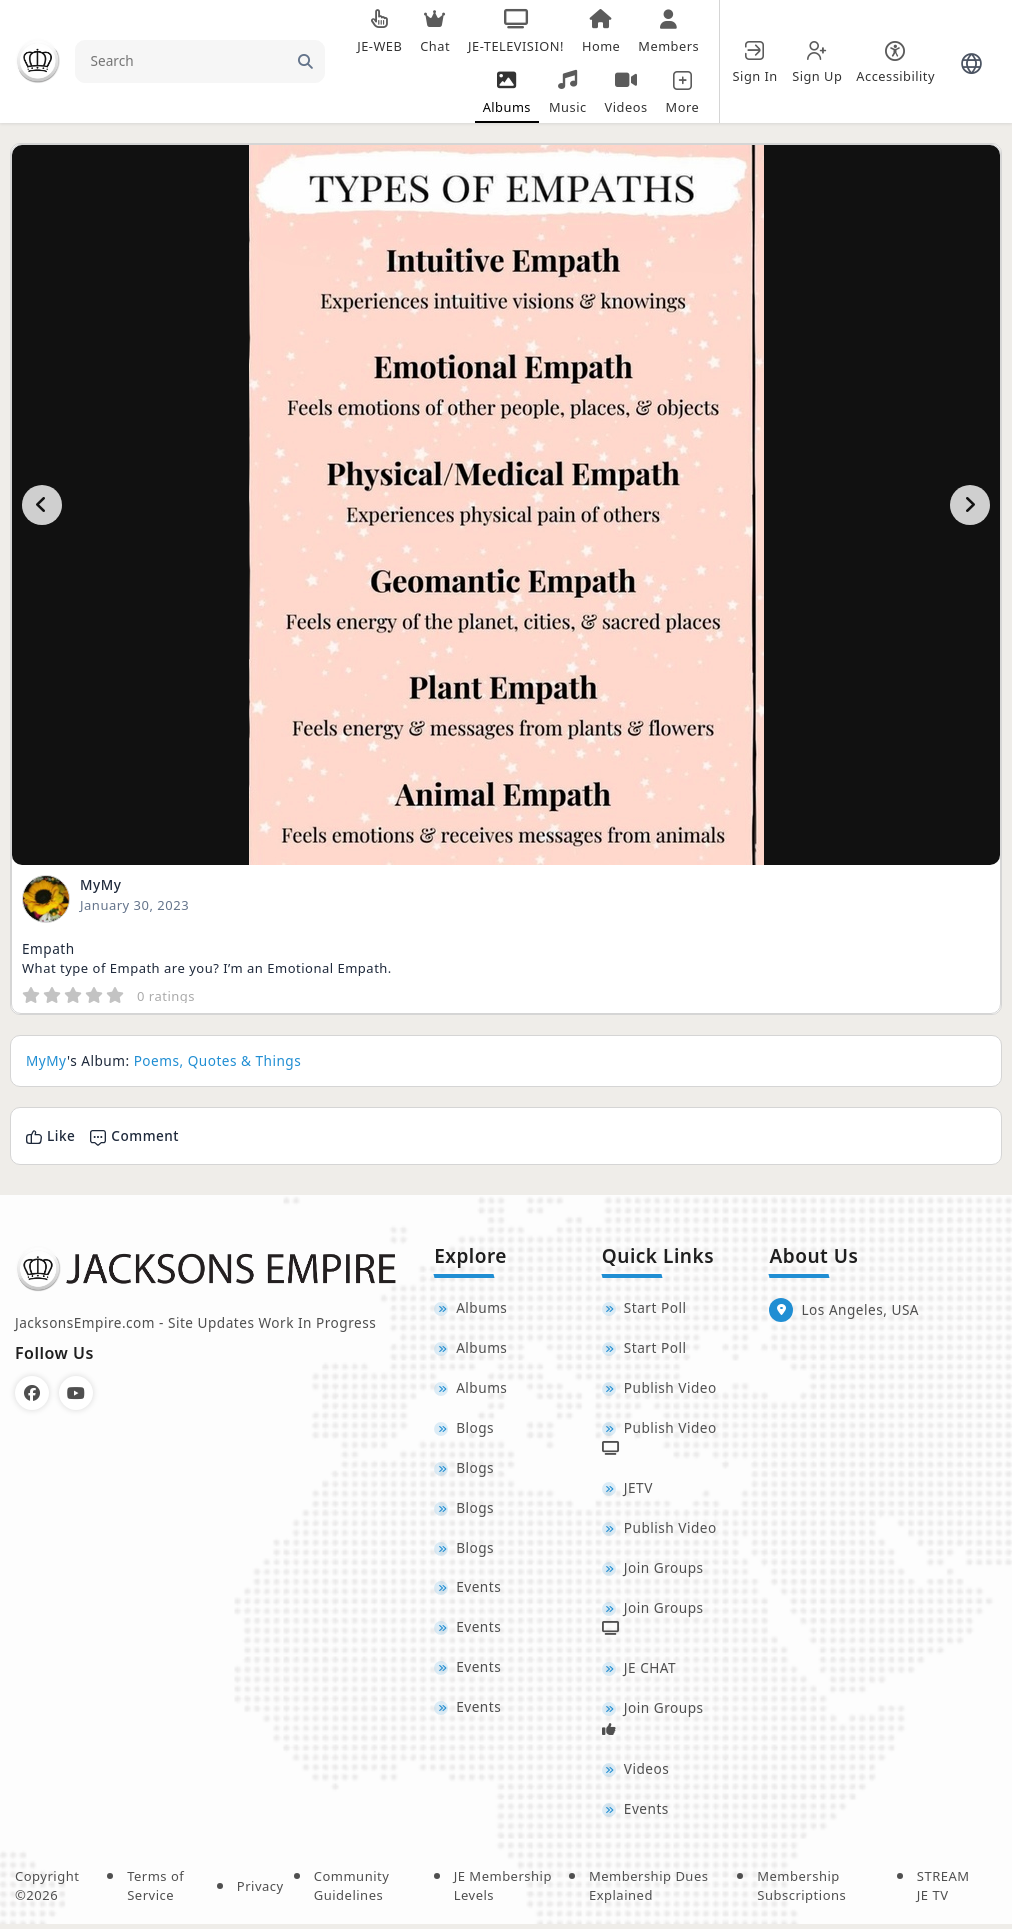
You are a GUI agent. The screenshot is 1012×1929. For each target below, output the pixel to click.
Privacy (260, 1891)
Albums (481, 1307)
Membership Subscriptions (801, 1891)
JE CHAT (650, 1671)
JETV (638, 1489)
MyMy (100, 884)
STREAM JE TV (943, 1891)
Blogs (475, 1428)
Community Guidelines (352, 1891)
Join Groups (664, 1570)
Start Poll (655, 1307)
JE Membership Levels (503, 1891)
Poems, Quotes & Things (218, 1060)
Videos (646, 1772)
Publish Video (670, 1388)
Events (478, 1590)
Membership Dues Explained (649, 1891)
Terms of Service (155, 1891)
